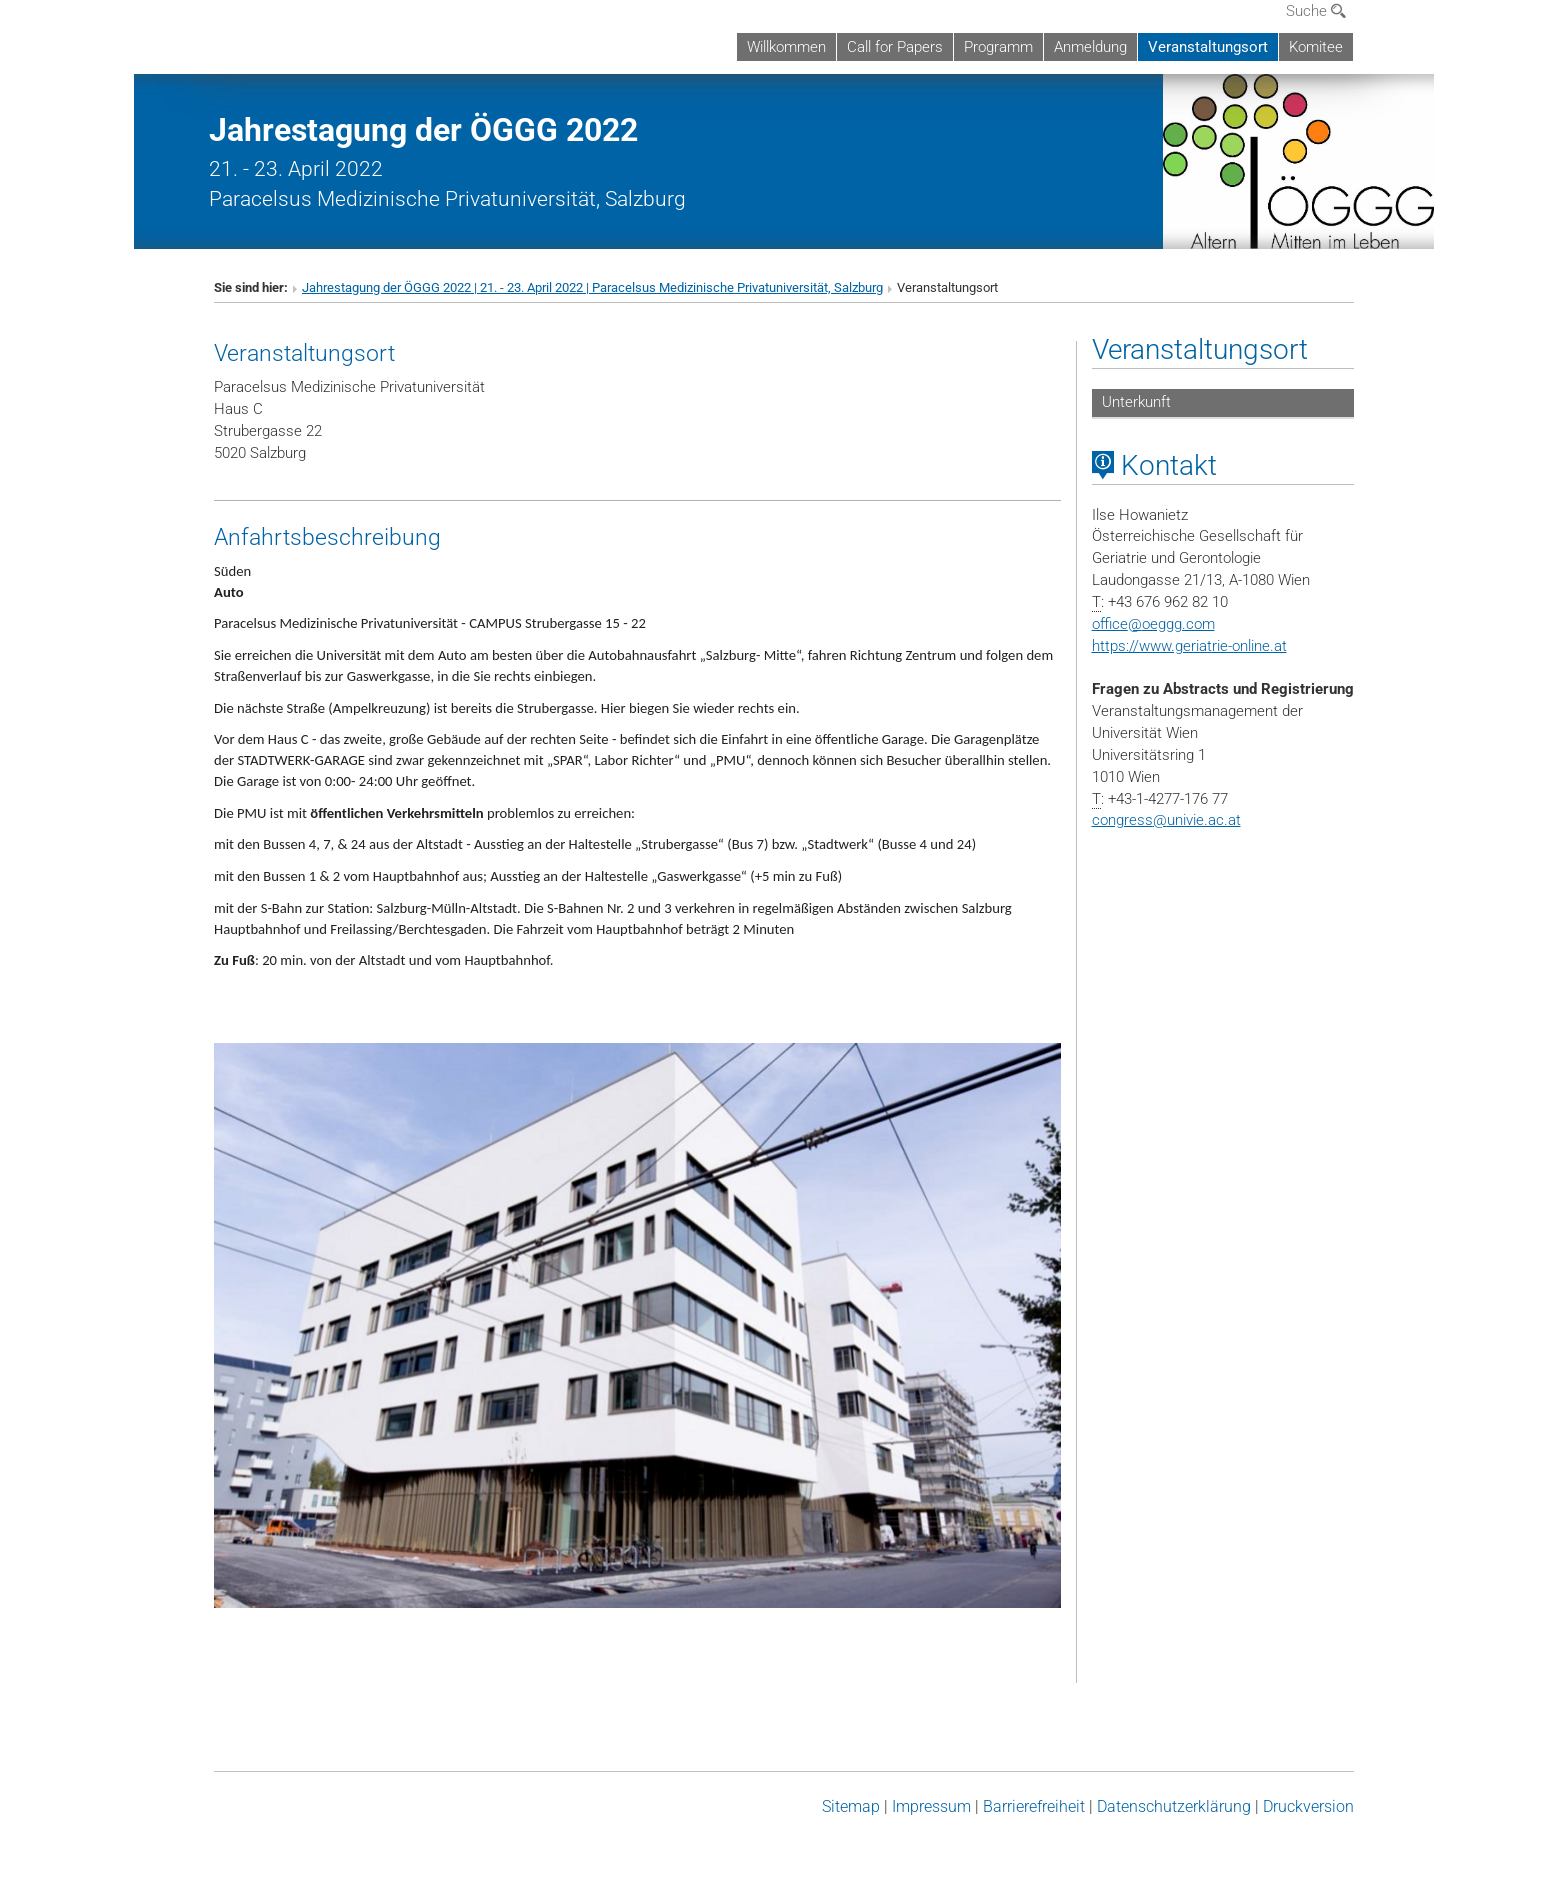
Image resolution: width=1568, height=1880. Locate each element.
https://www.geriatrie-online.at (1189, 646)
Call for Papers (895, 47)
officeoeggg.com (1153, 624)
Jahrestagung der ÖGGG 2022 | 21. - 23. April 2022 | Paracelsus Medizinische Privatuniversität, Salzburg (592, 287)
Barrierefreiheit (1034, 1806)
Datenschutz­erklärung (1174, 1806)
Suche (1316, 11)
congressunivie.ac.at (1166, 820)
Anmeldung (1090, 47)
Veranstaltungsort (1208, 47)
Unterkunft (1136, 402)
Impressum (931, 1806)
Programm (998, 47)
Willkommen (786, 47)
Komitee (1316, 47)
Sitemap (851, 1806)
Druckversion (1308, 1806)
